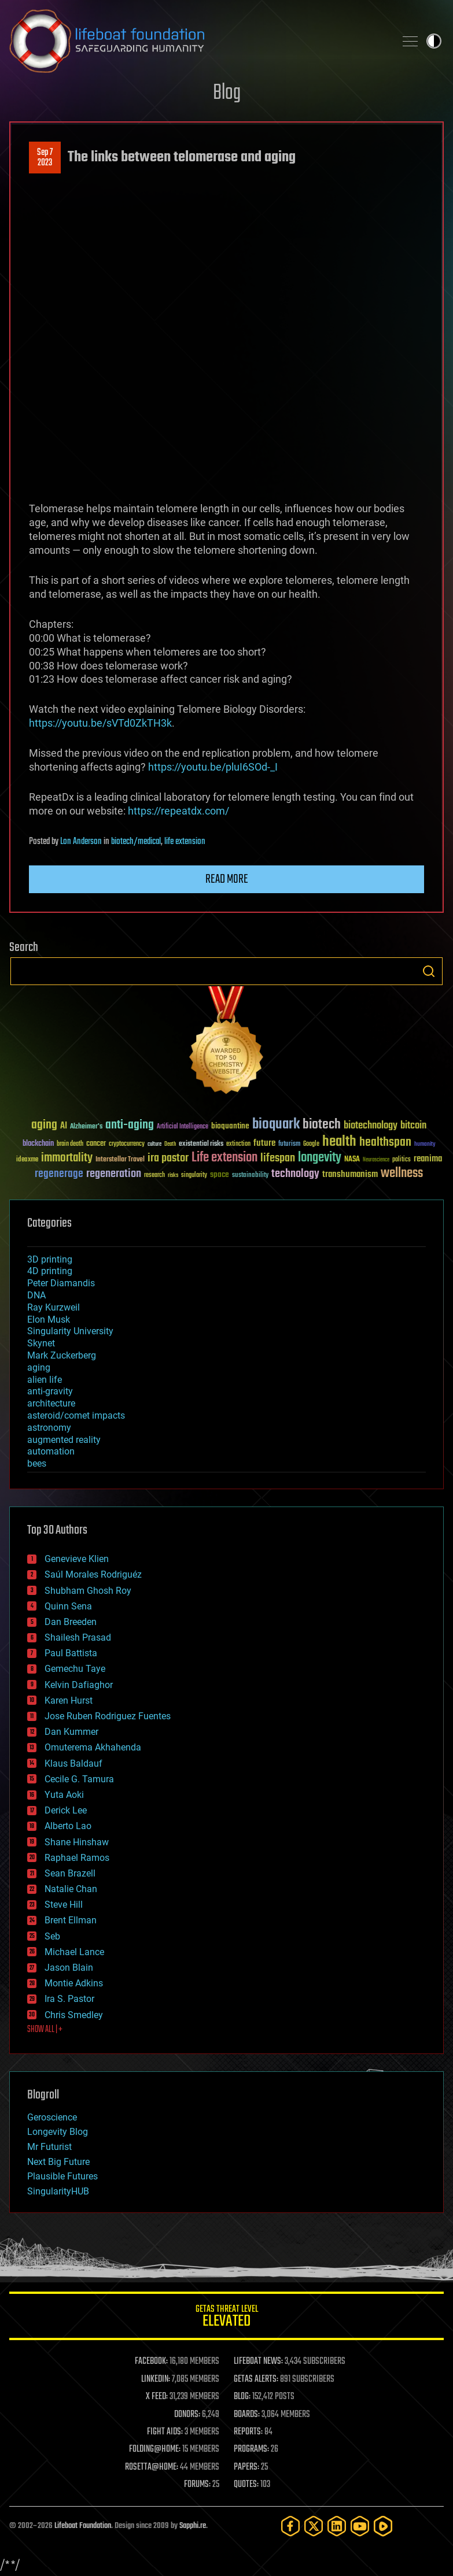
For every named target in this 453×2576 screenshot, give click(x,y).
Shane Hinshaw (77, 1842)
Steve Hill (64, 1904)
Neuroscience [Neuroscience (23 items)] (376, 1160)
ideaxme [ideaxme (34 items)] (27, 1160)
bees (36, 1463)
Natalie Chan (71, 1888)
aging (38, 1367)
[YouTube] (360, 2526)
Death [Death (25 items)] (170, 1144)
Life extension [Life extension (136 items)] (224, 1157)
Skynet (41, 1343)
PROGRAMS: (251, 2449)
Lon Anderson (81, 841)
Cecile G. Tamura (79, 1779)
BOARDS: (247, 2414)
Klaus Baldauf (73, 1763)
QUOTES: (246, 2484)
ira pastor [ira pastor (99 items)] (168, 1158)
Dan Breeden (71, 1621)
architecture (51, 1403)
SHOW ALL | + (44, 2029)
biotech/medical (136, 841)
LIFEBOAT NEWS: (258, 2361)
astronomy (49, 1427)
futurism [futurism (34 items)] (289, 1145)
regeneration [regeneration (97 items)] (113, 1173)
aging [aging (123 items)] (44, 1125)
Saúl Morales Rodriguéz (93, 1574)
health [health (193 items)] (339, 1142)
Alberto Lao (68, 1825)
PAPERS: (246, 2467)
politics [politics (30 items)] (401, 1160)
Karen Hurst (69, 1700)
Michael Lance (74, 1951)
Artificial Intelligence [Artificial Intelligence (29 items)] (182, 1127)
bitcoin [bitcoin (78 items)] (413, 1126)
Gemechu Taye (75, 1668)
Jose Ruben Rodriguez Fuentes (108, 1716)
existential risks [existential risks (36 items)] (201, 1144)
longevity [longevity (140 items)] (319, 1157)
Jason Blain (69, 1967)
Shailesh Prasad (78, 1637)
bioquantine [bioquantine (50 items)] (230, 1126)
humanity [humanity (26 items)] (425, 1144)
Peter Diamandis (61, 1283)
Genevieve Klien (77, 1558)
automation (51, 1451)
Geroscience (52, 2117)
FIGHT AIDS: (165, 2432)
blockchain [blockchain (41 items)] (38, 1144)
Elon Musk (48, 1319)
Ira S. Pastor (69, 1998)
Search (429, 971)
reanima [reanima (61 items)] (428, 1158)
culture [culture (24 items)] (154, 1144)
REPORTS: (248, 2432)
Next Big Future (58, 2161)
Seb (52, 1936)
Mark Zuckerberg (61, 1355)
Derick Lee (66, 1810)
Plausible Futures (62, 2176)
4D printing (49, 1270)
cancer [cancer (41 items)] (96, 1144)
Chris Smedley (74, 2014)
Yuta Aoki (64, 1794)
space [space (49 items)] (219, 1174)
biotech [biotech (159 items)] (322, 1124)
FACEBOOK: (151, 2361)
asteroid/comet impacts (76, 1415)
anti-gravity (50, 1391)
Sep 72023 (45, 157)
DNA (36, 1295)
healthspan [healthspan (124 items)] (385, 1142)
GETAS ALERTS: (256, 2379)
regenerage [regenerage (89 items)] (59, 1174)
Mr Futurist (49, 2146)
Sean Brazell (70, 1873)
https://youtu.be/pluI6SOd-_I (213, 767)
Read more (226, 879)
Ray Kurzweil (53, 1307)
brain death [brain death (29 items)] (70, 1144)
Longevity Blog (57, 2131)
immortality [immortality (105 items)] (67, 1158)
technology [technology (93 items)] (295, 1174)
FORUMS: (197, 2484)
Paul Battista (71, 1653)
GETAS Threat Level (226, 2318)
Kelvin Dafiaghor (79, 1684)
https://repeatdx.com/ (178, 811)
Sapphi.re (192, 2526)
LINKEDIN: (155, 2379)
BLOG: (242, 2396)
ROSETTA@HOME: (151, 2467)
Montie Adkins (74, 1983)
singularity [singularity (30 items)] (194, 1175)
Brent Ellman (71, 1920)
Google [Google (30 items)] (311, 1144)
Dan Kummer (71, 1731)
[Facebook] (290, 2526)
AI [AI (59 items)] (63, 1126)
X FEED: (157, 2396)
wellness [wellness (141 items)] (402, 1173)
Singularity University (70, 1331)
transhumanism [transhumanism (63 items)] (350, 1174)
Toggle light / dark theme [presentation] (433, 41)
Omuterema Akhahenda (93, 1747)
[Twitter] (313, 2526)
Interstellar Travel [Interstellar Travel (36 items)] (120, 1160)
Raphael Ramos (77, 1857)
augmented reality (64, 1439)
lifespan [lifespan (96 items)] (277, 1158)
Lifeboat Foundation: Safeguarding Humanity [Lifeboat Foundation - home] (197, 41)
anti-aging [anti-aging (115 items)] (129, 1125)
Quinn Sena (68, 1606)
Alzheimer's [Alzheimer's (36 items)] (86, 1127)
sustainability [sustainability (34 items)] (250, 1176)
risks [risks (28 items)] (173, 1175)
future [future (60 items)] (264, 1143)
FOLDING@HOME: (155, 2449)
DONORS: (187, 2414)
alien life (44, 1379)
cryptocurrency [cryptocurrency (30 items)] (127, 1144)
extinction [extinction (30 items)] (238, 1144)
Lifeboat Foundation (82, 2526)
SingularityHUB (58, 2191)
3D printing (49, 1259)
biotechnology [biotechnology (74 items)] (370, 1126)
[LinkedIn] (336, 2526)
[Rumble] (383, 2526)
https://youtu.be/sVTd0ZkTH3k (100, 723)
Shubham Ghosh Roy (88, 1590)
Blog (227, 93)
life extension (184, 841)
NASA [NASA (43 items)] (352, 1159)
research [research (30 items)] (154, 1175)
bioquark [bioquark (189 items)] (276, 1124)
